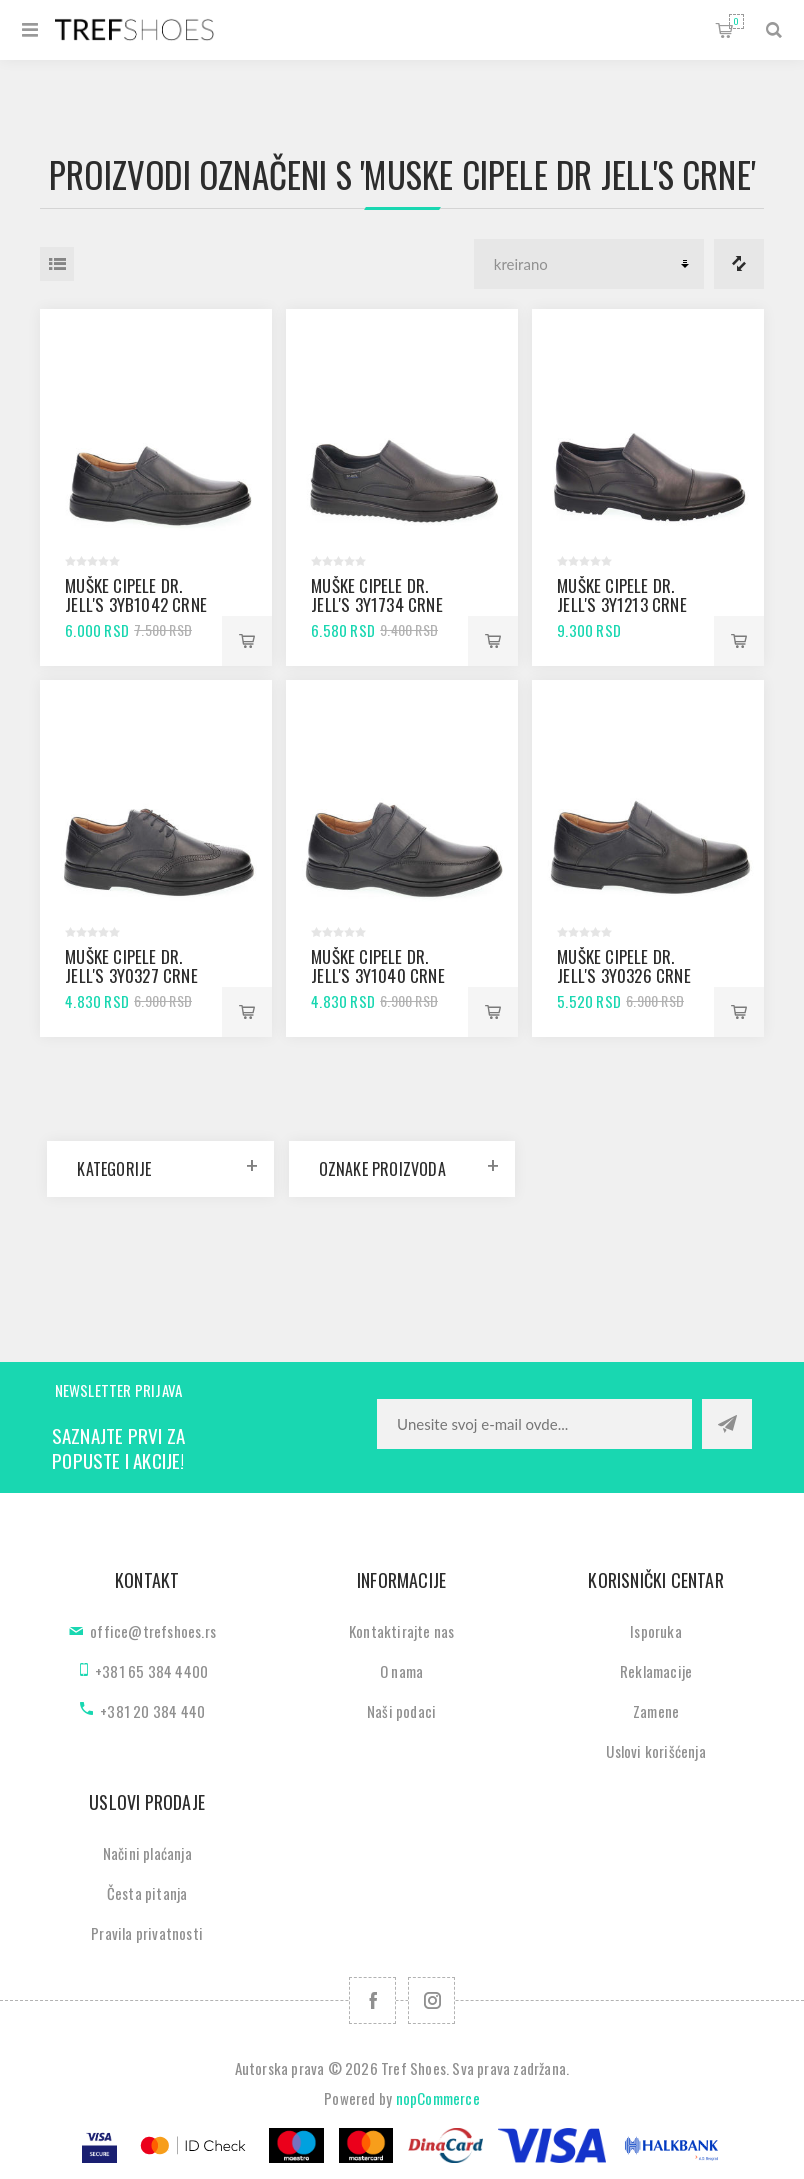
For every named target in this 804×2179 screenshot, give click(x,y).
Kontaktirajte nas (401, 1631)
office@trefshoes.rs (153, 1631)
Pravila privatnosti (147, 1933)
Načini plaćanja (147, 1853)
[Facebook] (372, 2000)
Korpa (736, 21)
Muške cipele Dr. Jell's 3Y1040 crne (378, 966)
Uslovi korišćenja (655, 1751)
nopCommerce (438, 2098)
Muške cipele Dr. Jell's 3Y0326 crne (624, 966)
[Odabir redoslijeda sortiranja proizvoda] (589, 264)
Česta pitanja (147, 1893)
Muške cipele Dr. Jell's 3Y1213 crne (622, 595)
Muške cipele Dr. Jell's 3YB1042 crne (136, 595)
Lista (57, 264)
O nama (401, 1671)
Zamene (656, 1711)
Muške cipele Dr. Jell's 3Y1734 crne (377, 595)
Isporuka (656, 1631)
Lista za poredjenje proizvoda (739, 264)
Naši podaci (401, 1711)
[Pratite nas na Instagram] (431, 2000)
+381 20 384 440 (152, 1711)
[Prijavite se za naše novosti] (534, 1424)
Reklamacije (656, 1671)
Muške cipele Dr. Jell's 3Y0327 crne (131, 966)
